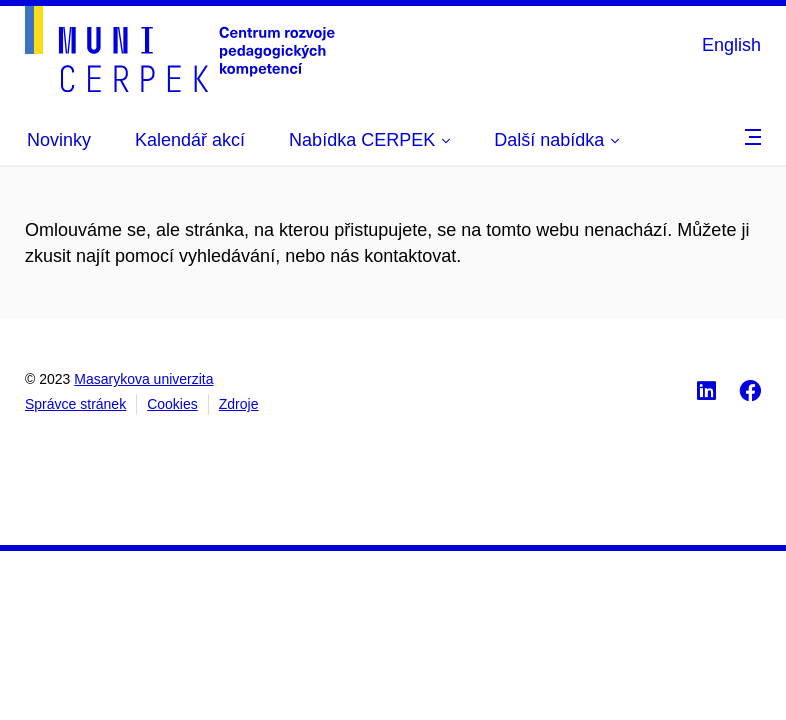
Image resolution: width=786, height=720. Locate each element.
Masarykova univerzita (143, 379)
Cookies (172, 404)
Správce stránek (75, 404)
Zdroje (239, 404)
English (731, 45)
